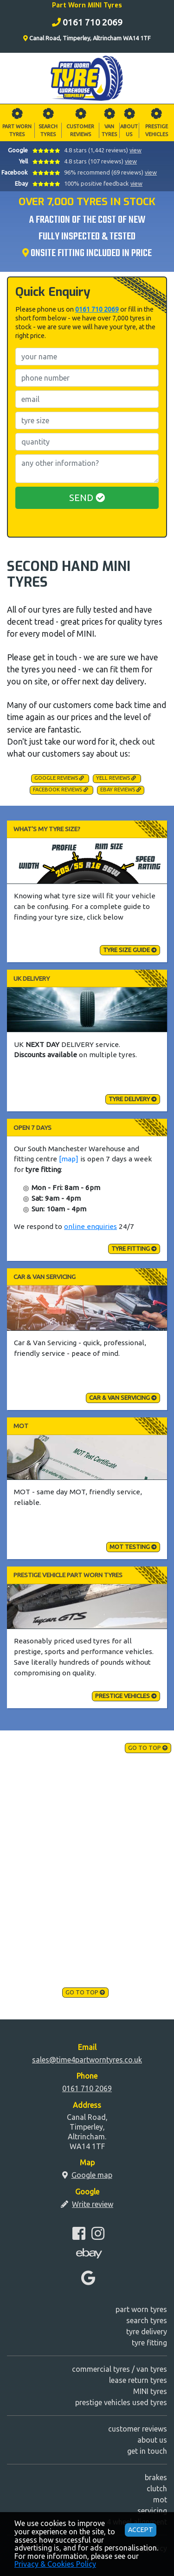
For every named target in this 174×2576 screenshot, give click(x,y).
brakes (156, 2477)
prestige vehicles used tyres (121, 2402)
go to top (148, 1747)
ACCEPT (140, 2529)
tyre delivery (133, 1099)
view (135, 150)
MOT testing (133, 1546)
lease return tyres (138, 2380)
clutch (157, 2488)
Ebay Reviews (120, 789)
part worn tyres (141, 2309)
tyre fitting (134, 1248)
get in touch (147, 2451)
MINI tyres (150, 2391)
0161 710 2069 (97, 309)
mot (160, 2499)
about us (152, 2440)
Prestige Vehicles (126, 1695)
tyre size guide (130, 949)
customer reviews (137, 2429)
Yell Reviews (116, 778)
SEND (87, 497)
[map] (68, 1159)
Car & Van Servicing (123, 1397)
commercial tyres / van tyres (119, 2369)
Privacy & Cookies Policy (55, 2564)
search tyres (146, 2320)
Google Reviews (59, 778)
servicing (152, 2511)
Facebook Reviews (60, 789)
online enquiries (90, 1226)
